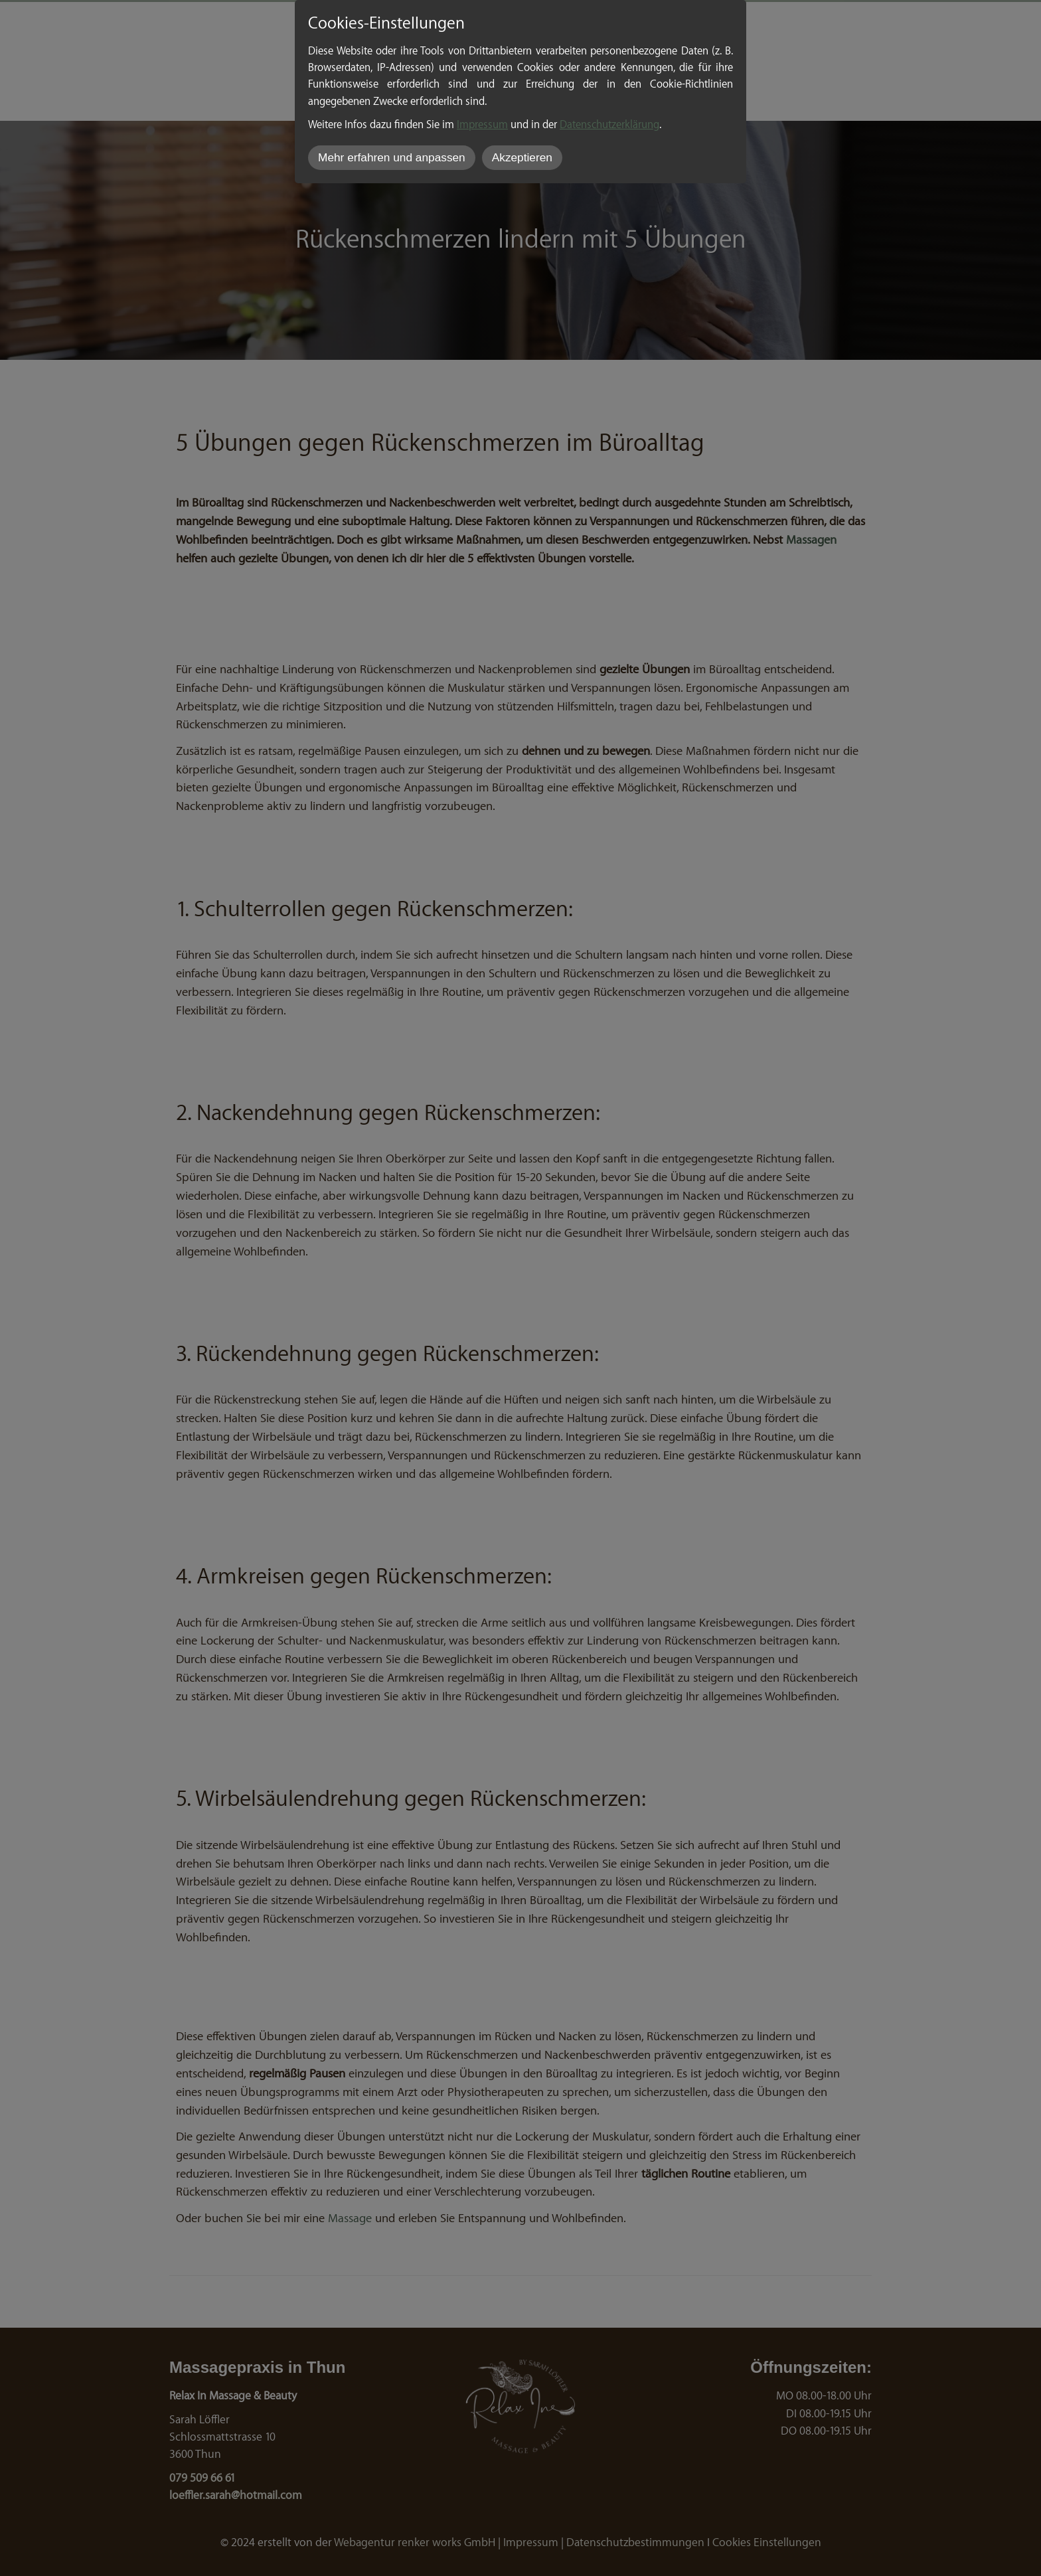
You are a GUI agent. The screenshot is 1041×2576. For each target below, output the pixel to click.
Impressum (482, 123)
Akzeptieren (522, 157)
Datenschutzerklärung (609, 123)
